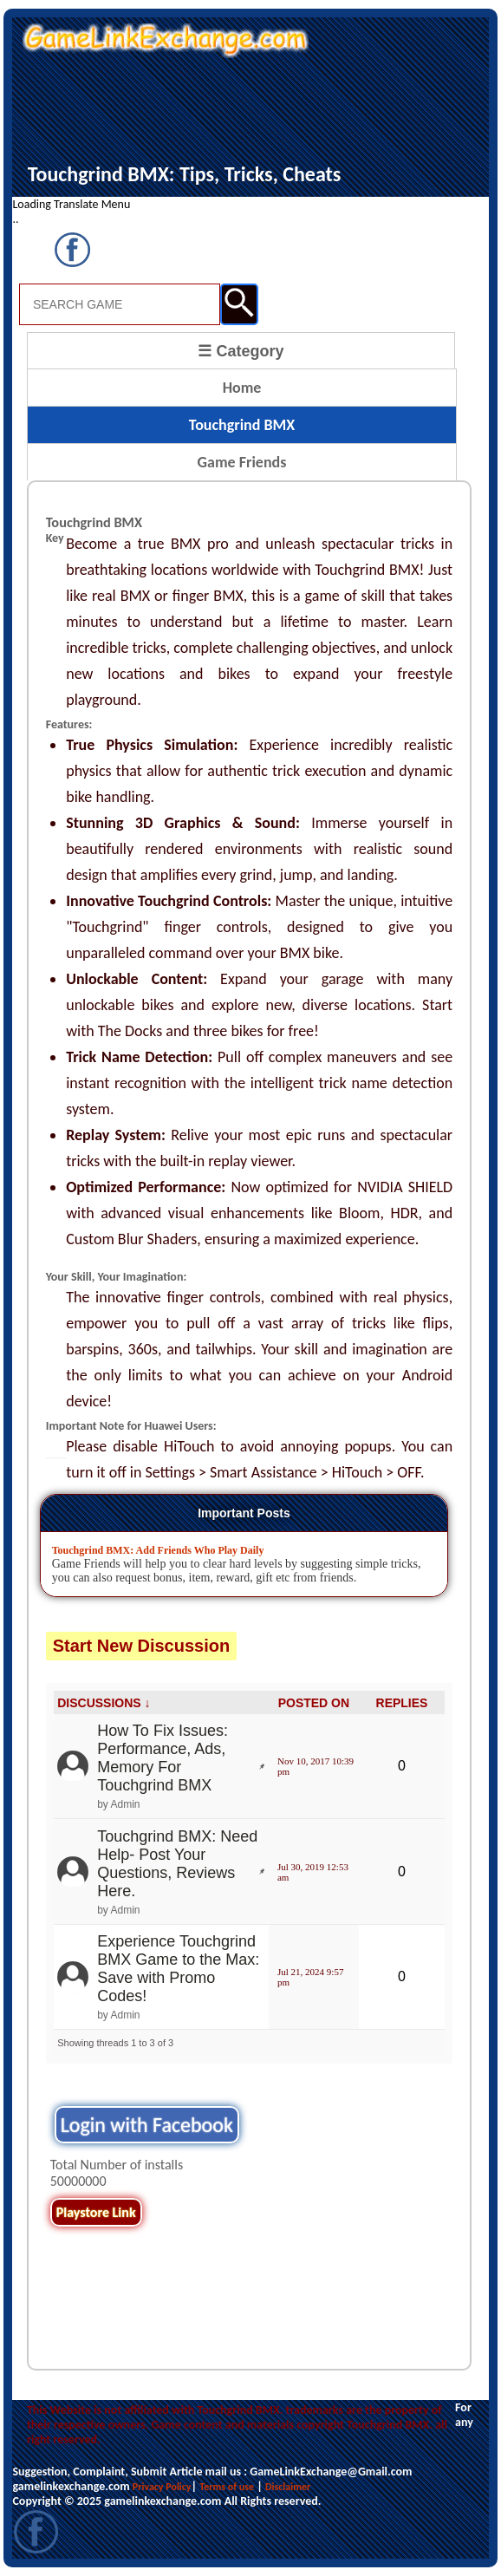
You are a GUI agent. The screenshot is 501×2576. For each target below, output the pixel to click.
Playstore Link (96, 2212)
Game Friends (242, 462)
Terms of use (226, 2487)
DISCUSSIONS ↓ (103, 1703)
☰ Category (240, 351)
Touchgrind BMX (242, 424)
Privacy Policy (162, 2487)
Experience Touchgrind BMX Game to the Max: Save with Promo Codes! (178, 1969)
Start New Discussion (142, 1645)
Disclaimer (287, 2487)
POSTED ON (313, 1703)
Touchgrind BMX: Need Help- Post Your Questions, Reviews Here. (177, 1864)
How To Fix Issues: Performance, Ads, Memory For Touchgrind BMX (162, 1758)
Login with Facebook (147, 2124)
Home (242, 387)
